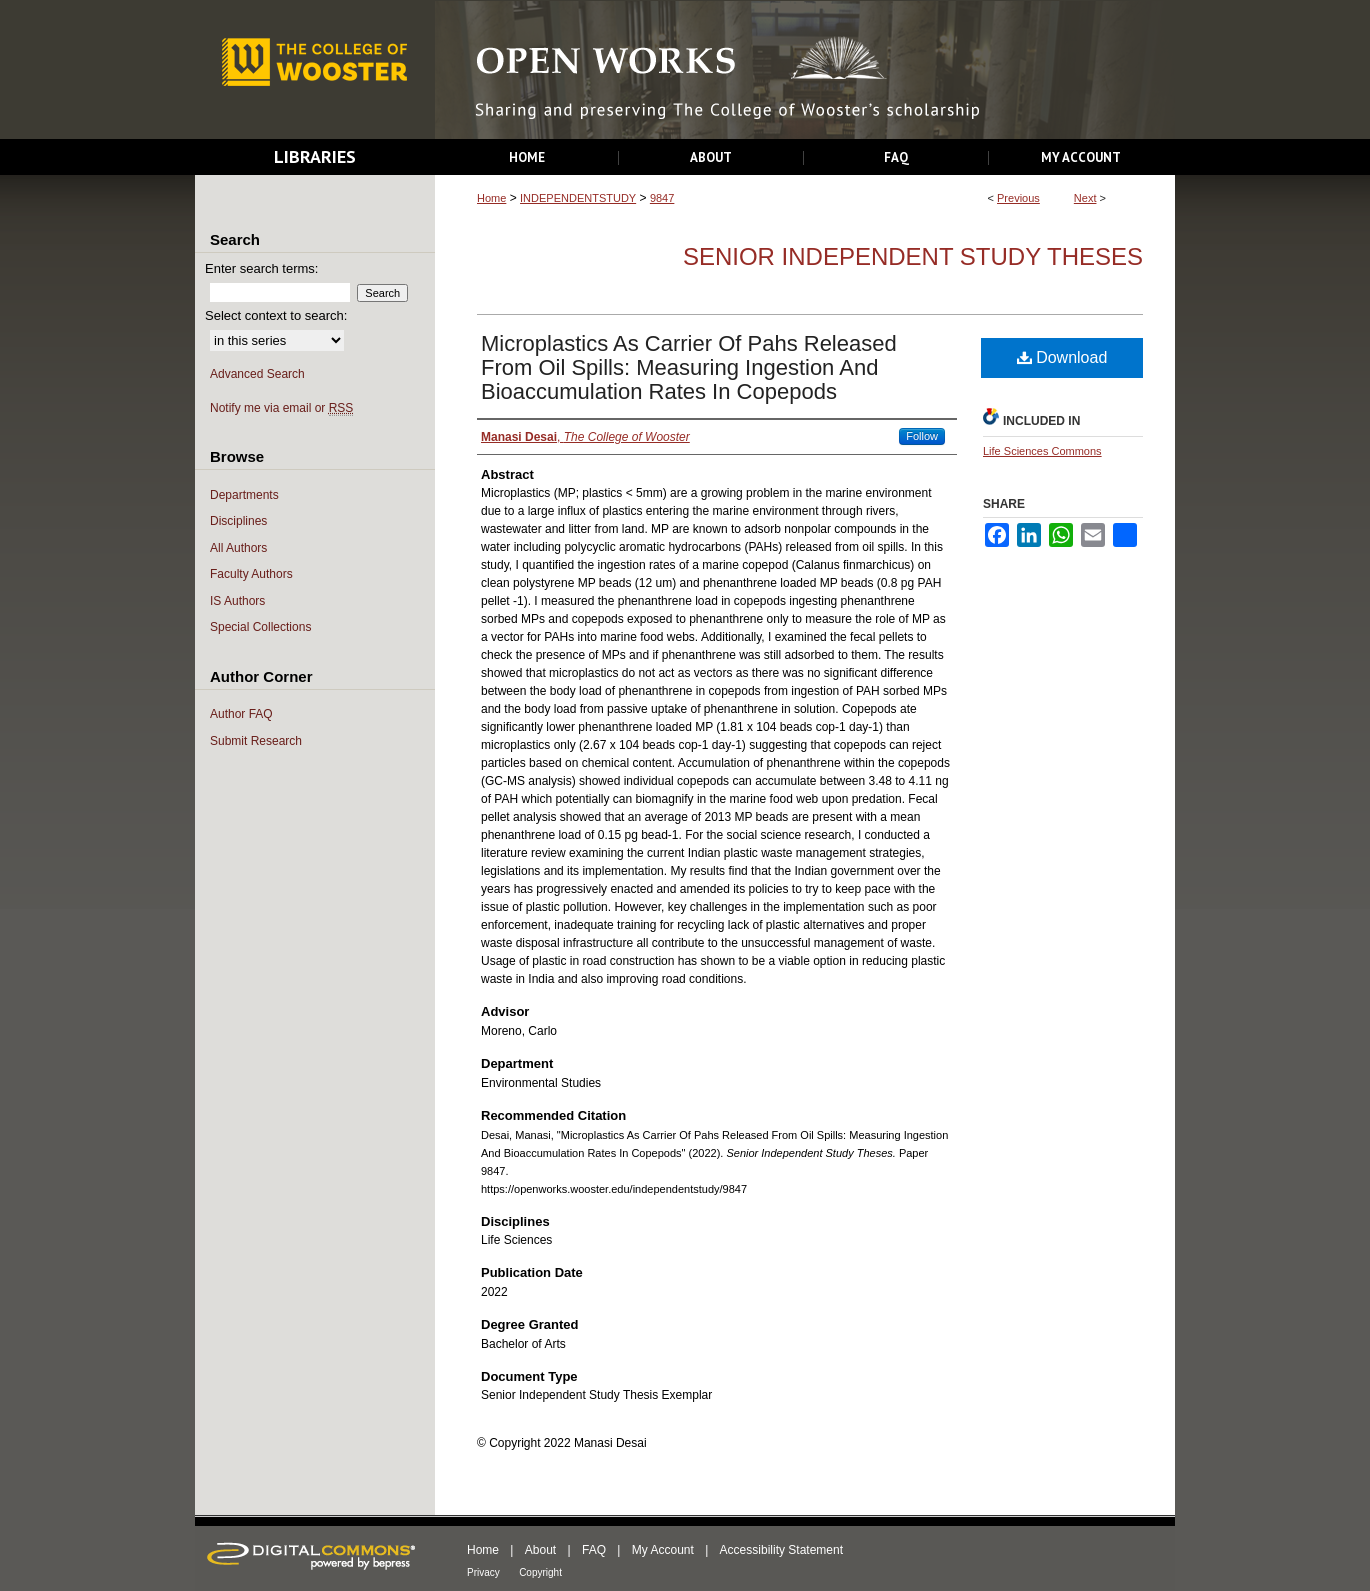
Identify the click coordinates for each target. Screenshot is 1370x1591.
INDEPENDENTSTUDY (578, 198)
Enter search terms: (261, 268)
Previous (1018, 198)
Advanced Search (257, 374)
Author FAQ (241, 714)
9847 (662, 198)
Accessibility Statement (781, 1550)
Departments (244, 495)
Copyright (540, 1572)
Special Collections (260, 627)
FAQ (594, 1550)
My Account (663, 1550)
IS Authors (237, 601)
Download (1062, 357)
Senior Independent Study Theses (913, 256)
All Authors (238, 548)
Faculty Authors (251, 574)
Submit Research (256, 741)
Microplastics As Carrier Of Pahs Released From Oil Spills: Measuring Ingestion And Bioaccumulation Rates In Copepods (689, 367)
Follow (922, 436)
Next (1085, 198)
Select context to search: (276, 315)
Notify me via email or (281, 408)
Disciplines (238, 521)
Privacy (483, 1572)
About (540, 1550)
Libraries (315, 156)
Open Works (805, 70)
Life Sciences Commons (1042, 451)
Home (491, 198)
